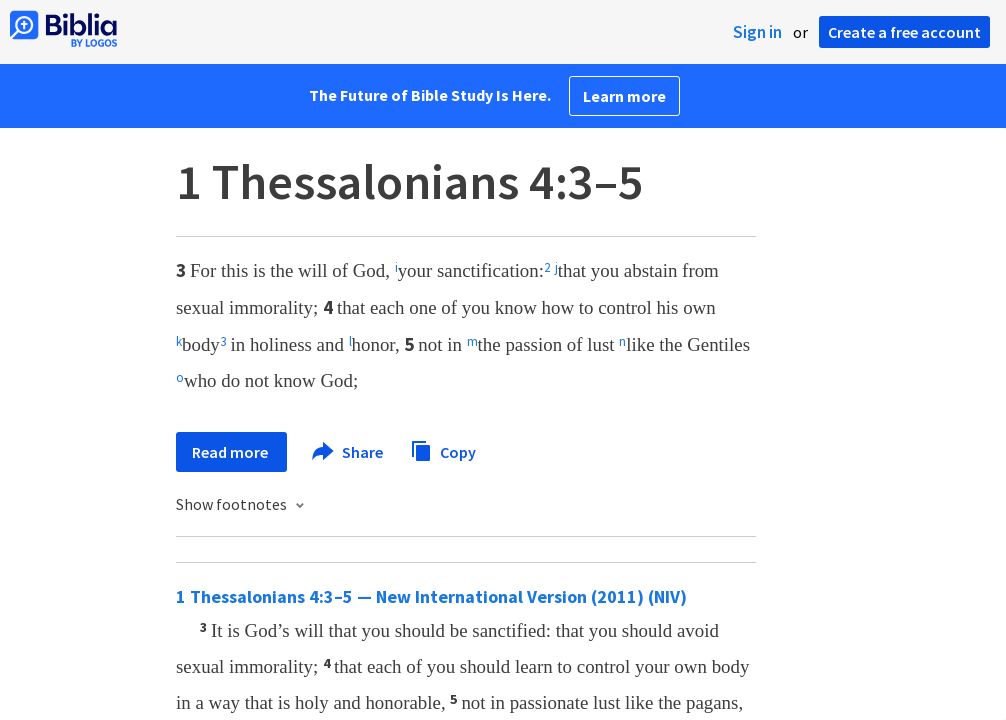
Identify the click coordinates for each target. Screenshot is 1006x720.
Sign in (757, 32)
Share (348, 452)
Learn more (624, 96)
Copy (443, 449)
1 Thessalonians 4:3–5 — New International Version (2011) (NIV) (431, 596)
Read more (231, 452)
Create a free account (904, 32)
